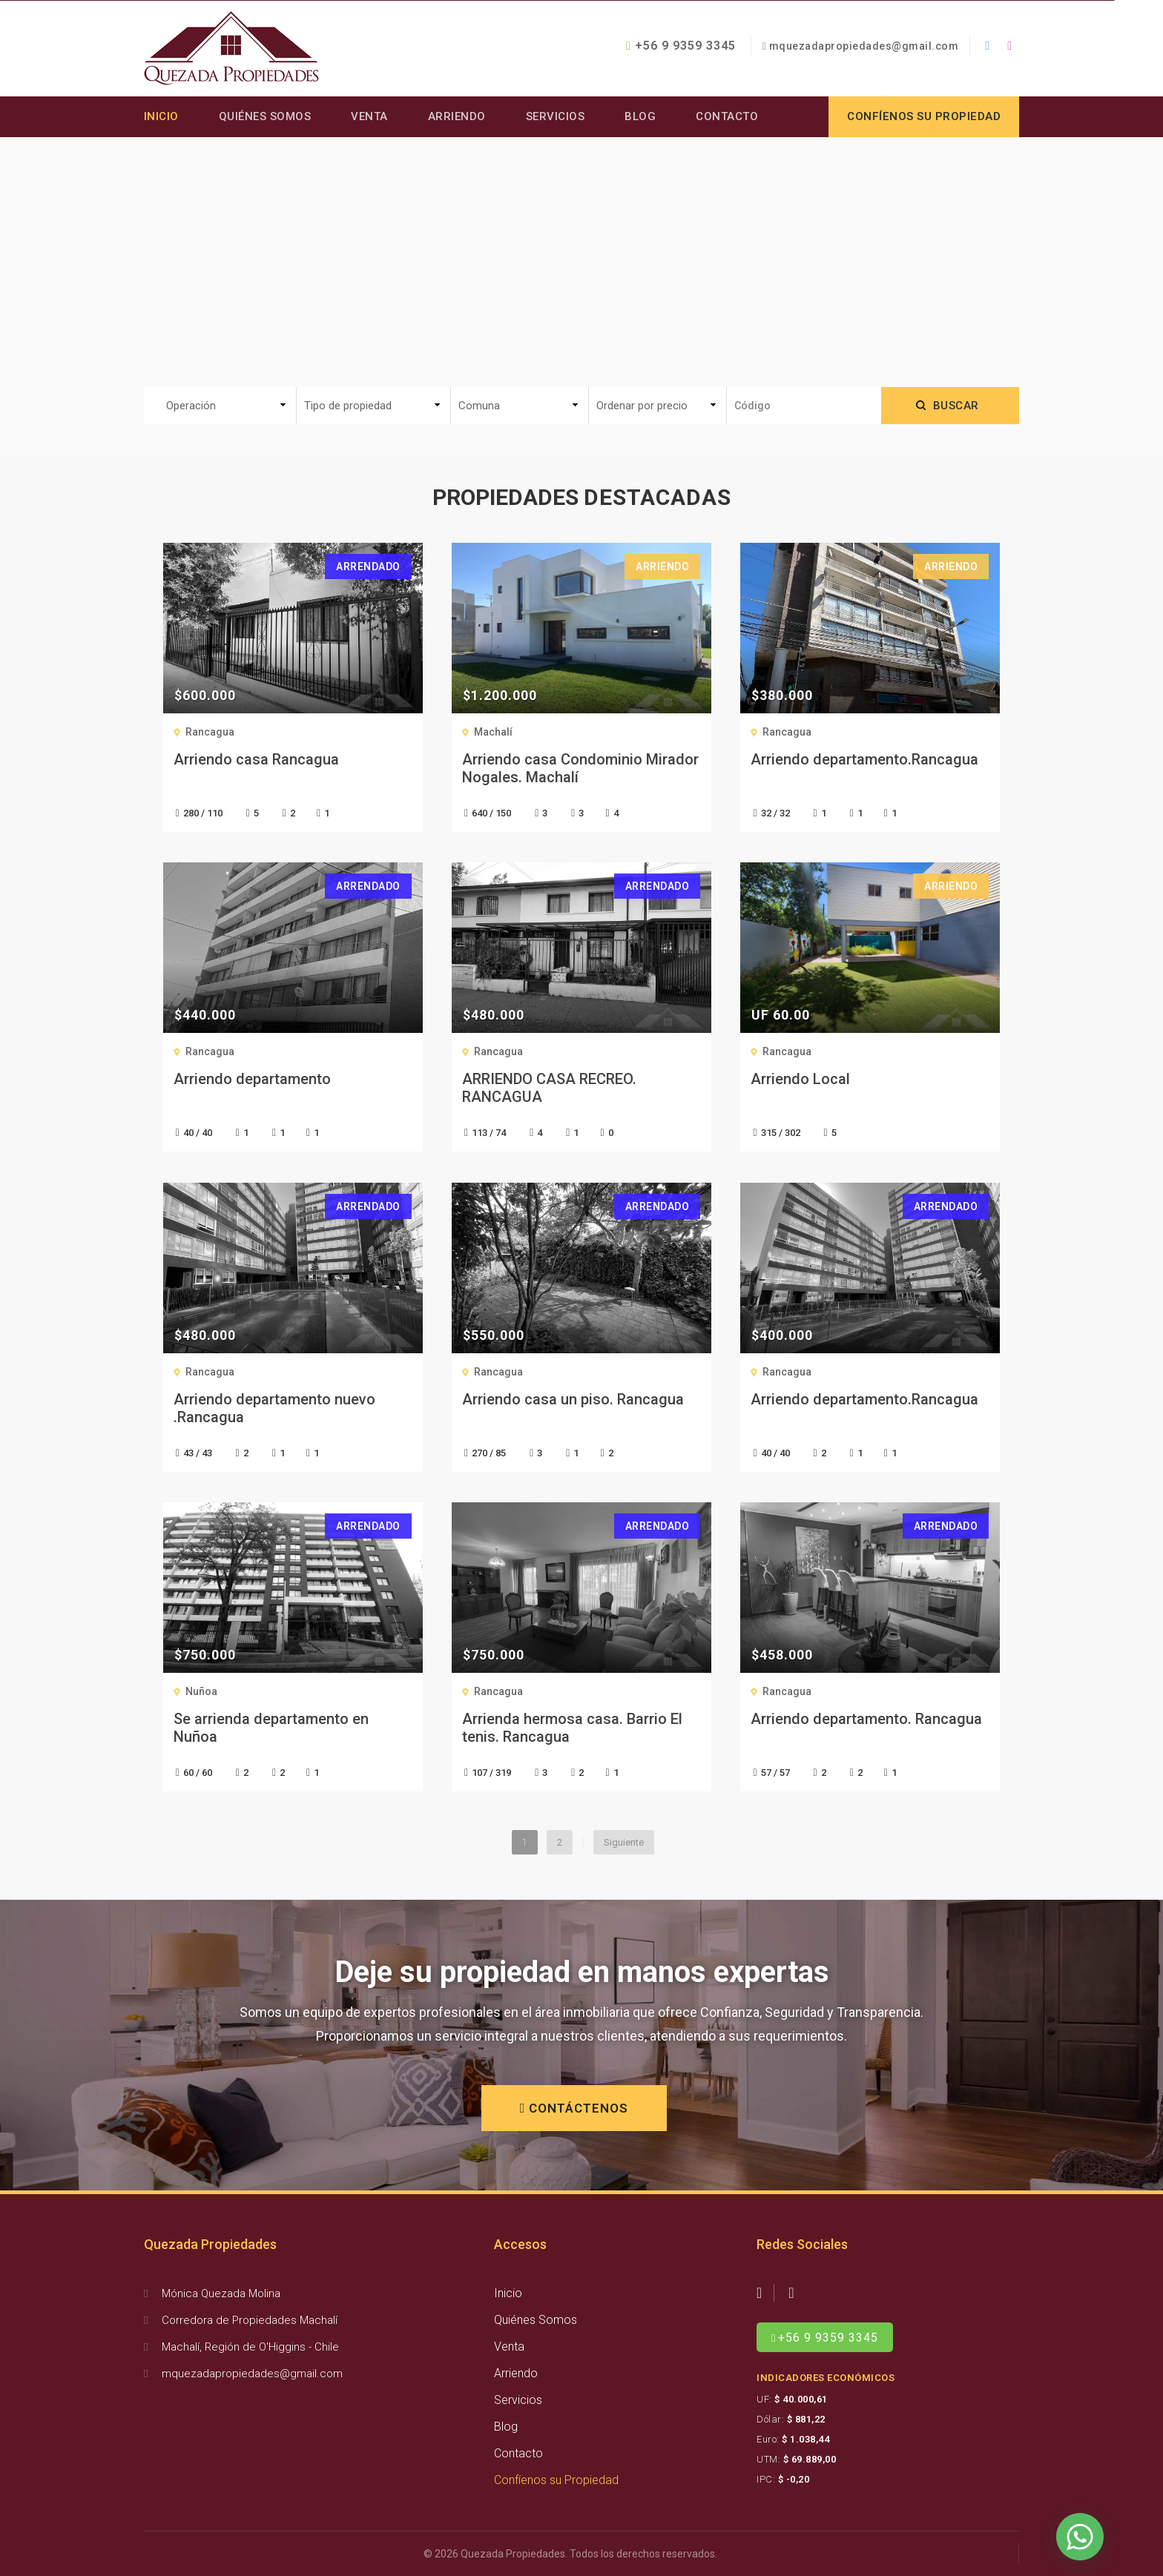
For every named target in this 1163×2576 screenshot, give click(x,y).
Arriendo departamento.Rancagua (864, 759)
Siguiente (624, 1842)
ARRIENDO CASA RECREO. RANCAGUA (549, 1088)
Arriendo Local (800, 1079)
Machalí (493, 732)
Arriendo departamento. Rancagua (866, 1719)
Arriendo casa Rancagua (256, 759)
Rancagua (209, 732)
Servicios (555, 116)
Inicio (161, 116)
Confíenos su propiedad (924, 116)
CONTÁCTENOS (574, 2108)
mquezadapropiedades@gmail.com (864, 46)
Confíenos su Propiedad (556, 2480)
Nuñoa (201, 1691)
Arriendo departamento (252, 1079)
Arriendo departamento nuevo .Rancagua (274, 1408)
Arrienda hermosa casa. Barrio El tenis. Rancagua (572, 1728)
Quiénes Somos (265, 116)
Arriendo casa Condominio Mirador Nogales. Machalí (580, 768)
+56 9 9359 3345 (681, 46)
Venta (370, 116)
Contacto (727, 116)
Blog (640, 116)
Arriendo (457, 116)
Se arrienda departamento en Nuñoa (271, 1728)
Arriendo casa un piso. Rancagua (573, 1399)
